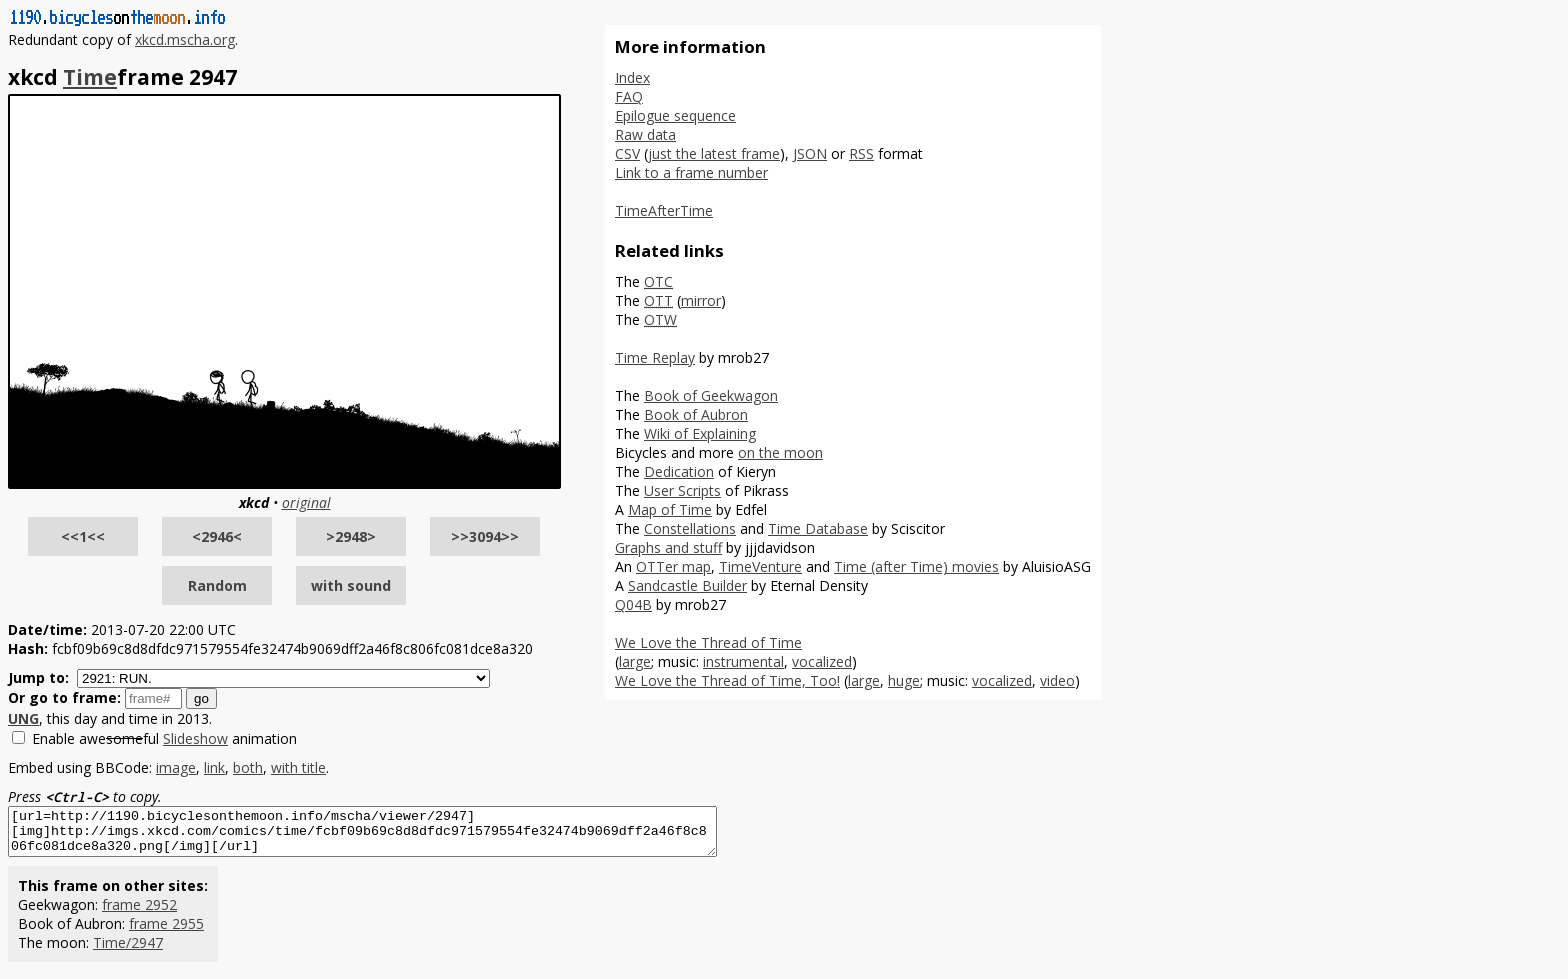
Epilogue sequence (675, 115)
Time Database (818, 528)
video (1057, 680)
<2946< (217, 536)
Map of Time (670, 509)
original (306, 502)
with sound (351, 585)
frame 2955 (166, 932)
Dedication (679, 471)
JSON (810, 153)
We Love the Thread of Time (708, 642)
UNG (23, 718)
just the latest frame (714, 153)
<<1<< (83, 536)
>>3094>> (485, 536)
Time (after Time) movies (916, 566)
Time (90, 77)
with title (298, 767)
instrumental (743, 661)
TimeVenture (760, 566)
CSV (627, 153)
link (214, 767)
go (201, 698)
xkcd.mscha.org (185, 39)
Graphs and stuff (668, 547)
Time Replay (655, 357)
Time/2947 (128, 951)
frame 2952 (139, 913)
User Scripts (682, 490)
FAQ (629, 96)
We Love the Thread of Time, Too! (727, 680)
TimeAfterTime (664, 210)
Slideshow (195, 738)
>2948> (351, 536)
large (635, 661)
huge (904, 680)
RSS (861, 153)
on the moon (780, 452)
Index (632, 77)
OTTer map (673, 566)
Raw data (645, 134)
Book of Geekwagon (711, 395)
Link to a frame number (691, 172)
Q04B (633, 604)
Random (217, 585)
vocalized (822, 661)
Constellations (690, 528)
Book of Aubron (696, 414)
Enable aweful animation (164, 738)
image (176, 767)
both (248, 767)
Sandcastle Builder (687, 585)
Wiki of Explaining (700, 433)
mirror (701, 300)
